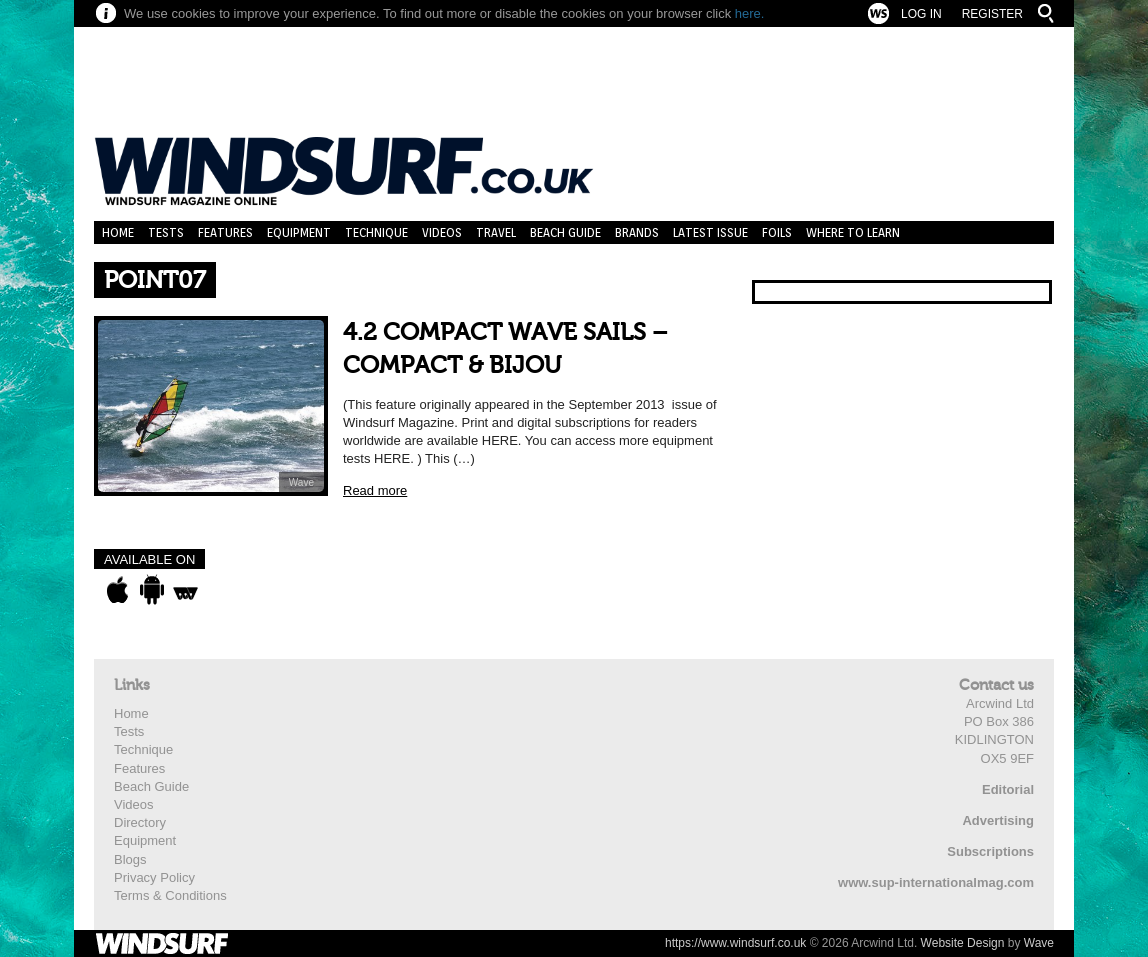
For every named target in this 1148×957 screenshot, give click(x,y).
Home (118, 232)
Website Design (963, 943)
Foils (777, 232)
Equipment (299, 232)
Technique (376, 232)
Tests (166, 232)
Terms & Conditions (170, 895)
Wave (301, 482)
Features (225, 232)
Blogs (130, 859)
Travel (496, 232)
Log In (921, 14)
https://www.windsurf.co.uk (735, 943)
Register (992, 14)
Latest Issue (710, 232)
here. (750, 13)
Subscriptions (990, 851)
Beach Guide (565, 232)
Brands (637, 232)
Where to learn (853, 232)
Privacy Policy (154, 877)
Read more (375, 490)
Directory (140, 822)
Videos (442, 232)
